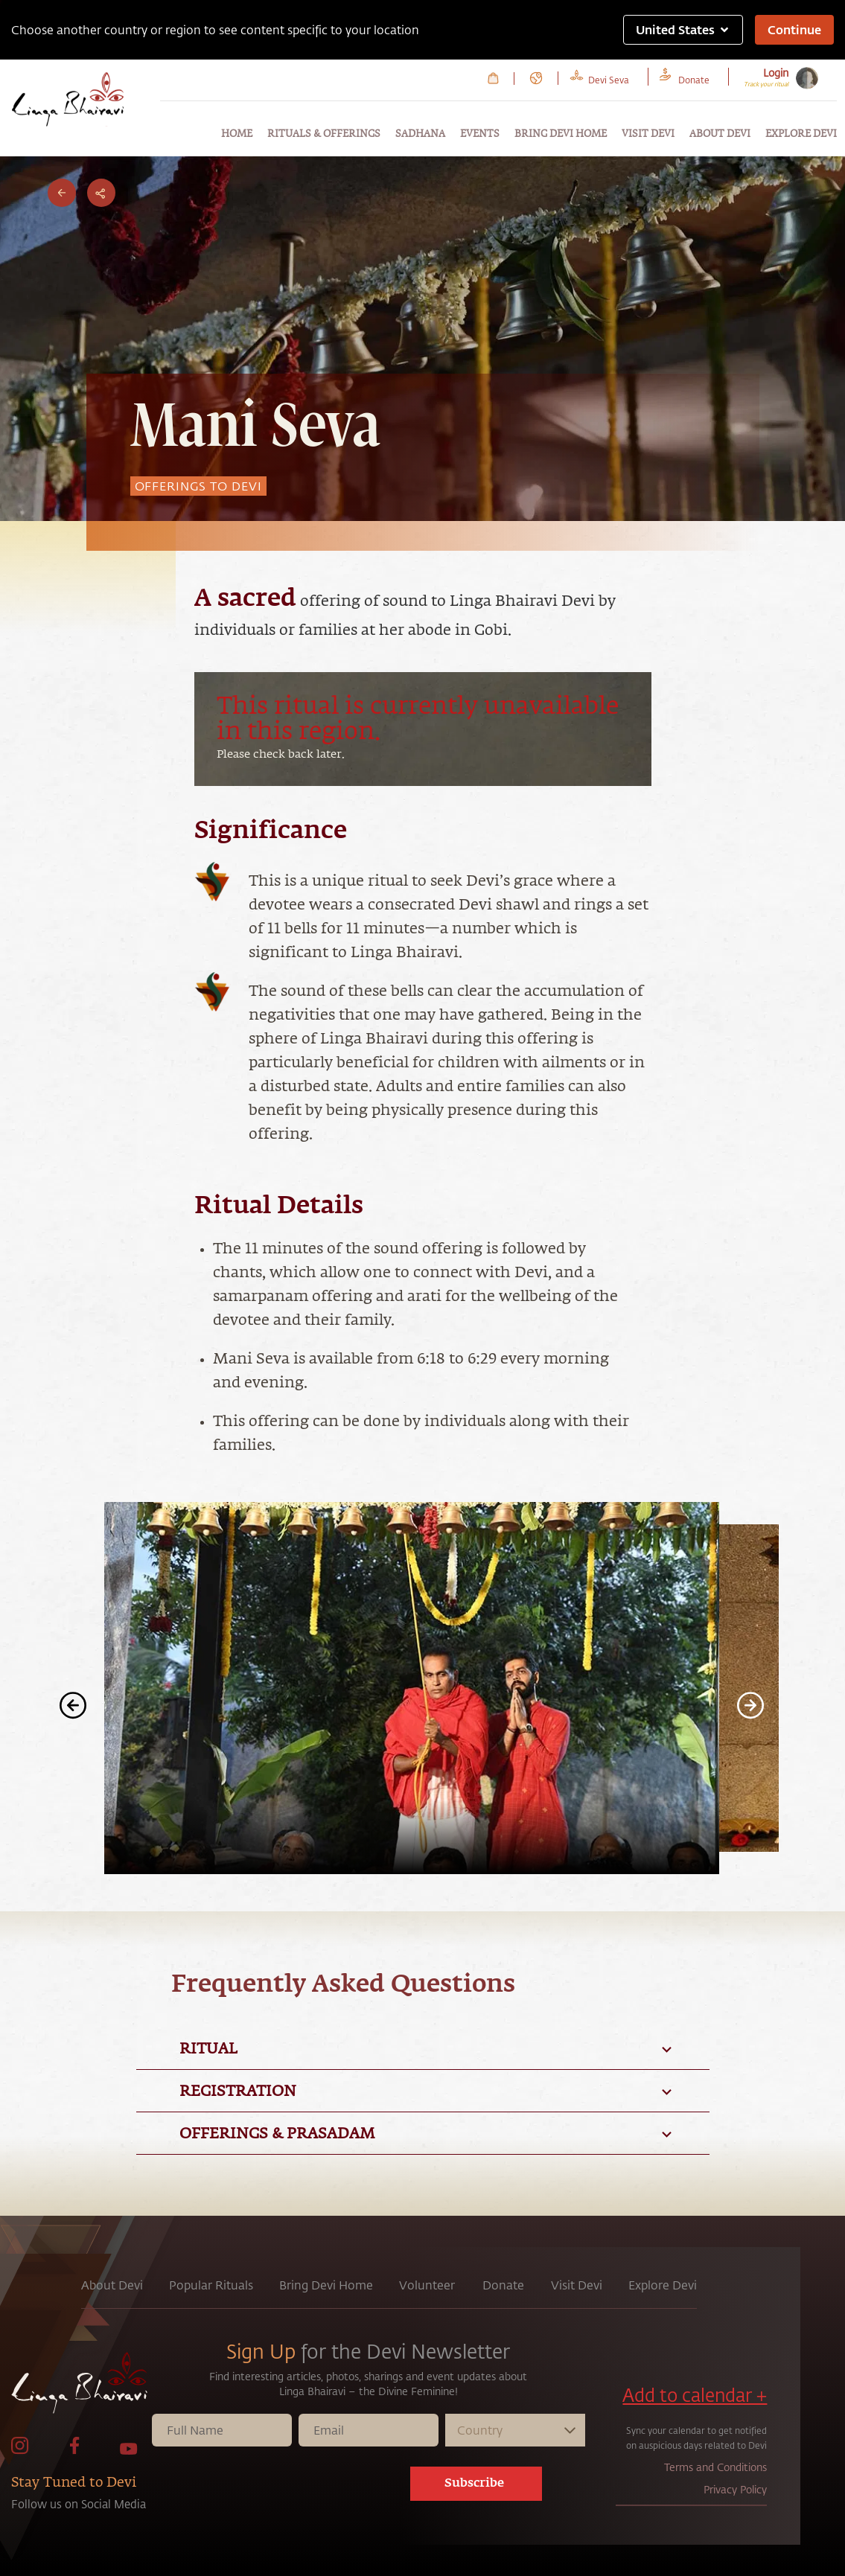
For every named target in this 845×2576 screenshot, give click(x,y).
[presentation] (295, 2487)
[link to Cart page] (493, 78)
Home (236, 134)
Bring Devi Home (560, 134)
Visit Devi (648, 134)
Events (480, 134)
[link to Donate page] (694, 78)
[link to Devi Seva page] (609, 78)
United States (683, 29)
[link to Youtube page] (129, 2450)
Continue (794, 29)
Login (775, 72)
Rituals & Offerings (323, 134)
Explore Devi (801, 134)
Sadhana (420, 134)
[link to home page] (79, 2387)
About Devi (719, 134)
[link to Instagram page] (20, 2450)
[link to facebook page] (74, 2450)
